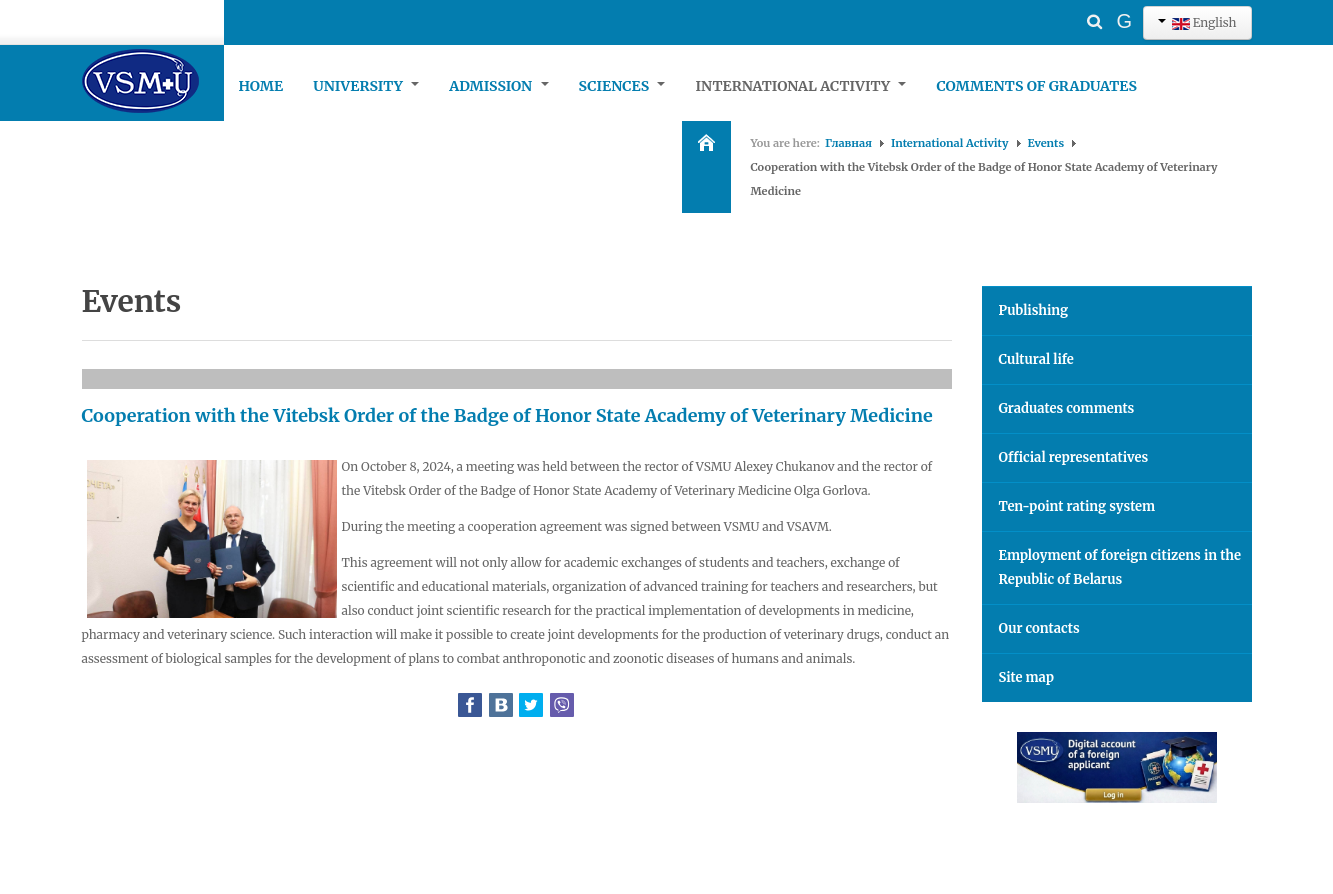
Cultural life (1036, 359)
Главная (848, 143)
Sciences (622, 86)
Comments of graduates (1036, 86)
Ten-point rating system (1077, 506)
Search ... (1059, 5)
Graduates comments (1067, 408)
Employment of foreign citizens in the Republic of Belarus (1120, 567)
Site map (1026, 677)
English (1197, 22)
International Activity (800, 86)
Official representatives (1074, 457)
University (366, 86)
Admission (498, 86)
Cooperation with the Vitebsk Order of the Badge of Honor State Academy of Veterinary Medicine (507, 415)
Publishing (1034, 310)
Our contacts (1039, 628)
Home (261, 86)
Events (1046, 143)
